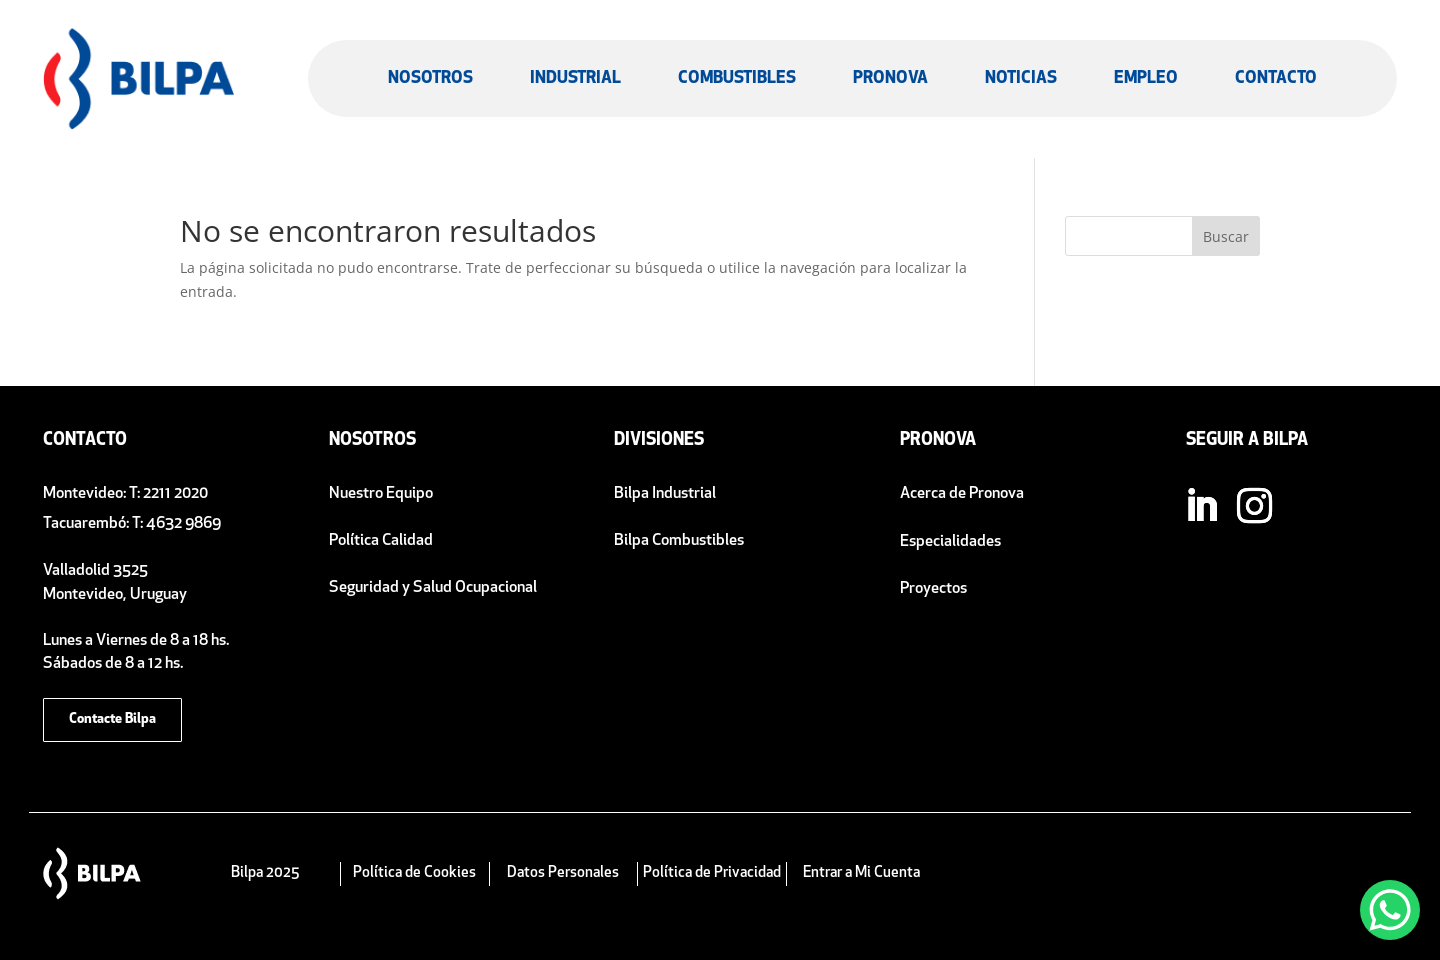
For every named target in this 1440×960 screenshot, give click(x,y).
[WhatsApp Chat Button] (1390, 910)
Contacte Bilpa (112, 719)
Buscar (1226, 236)
